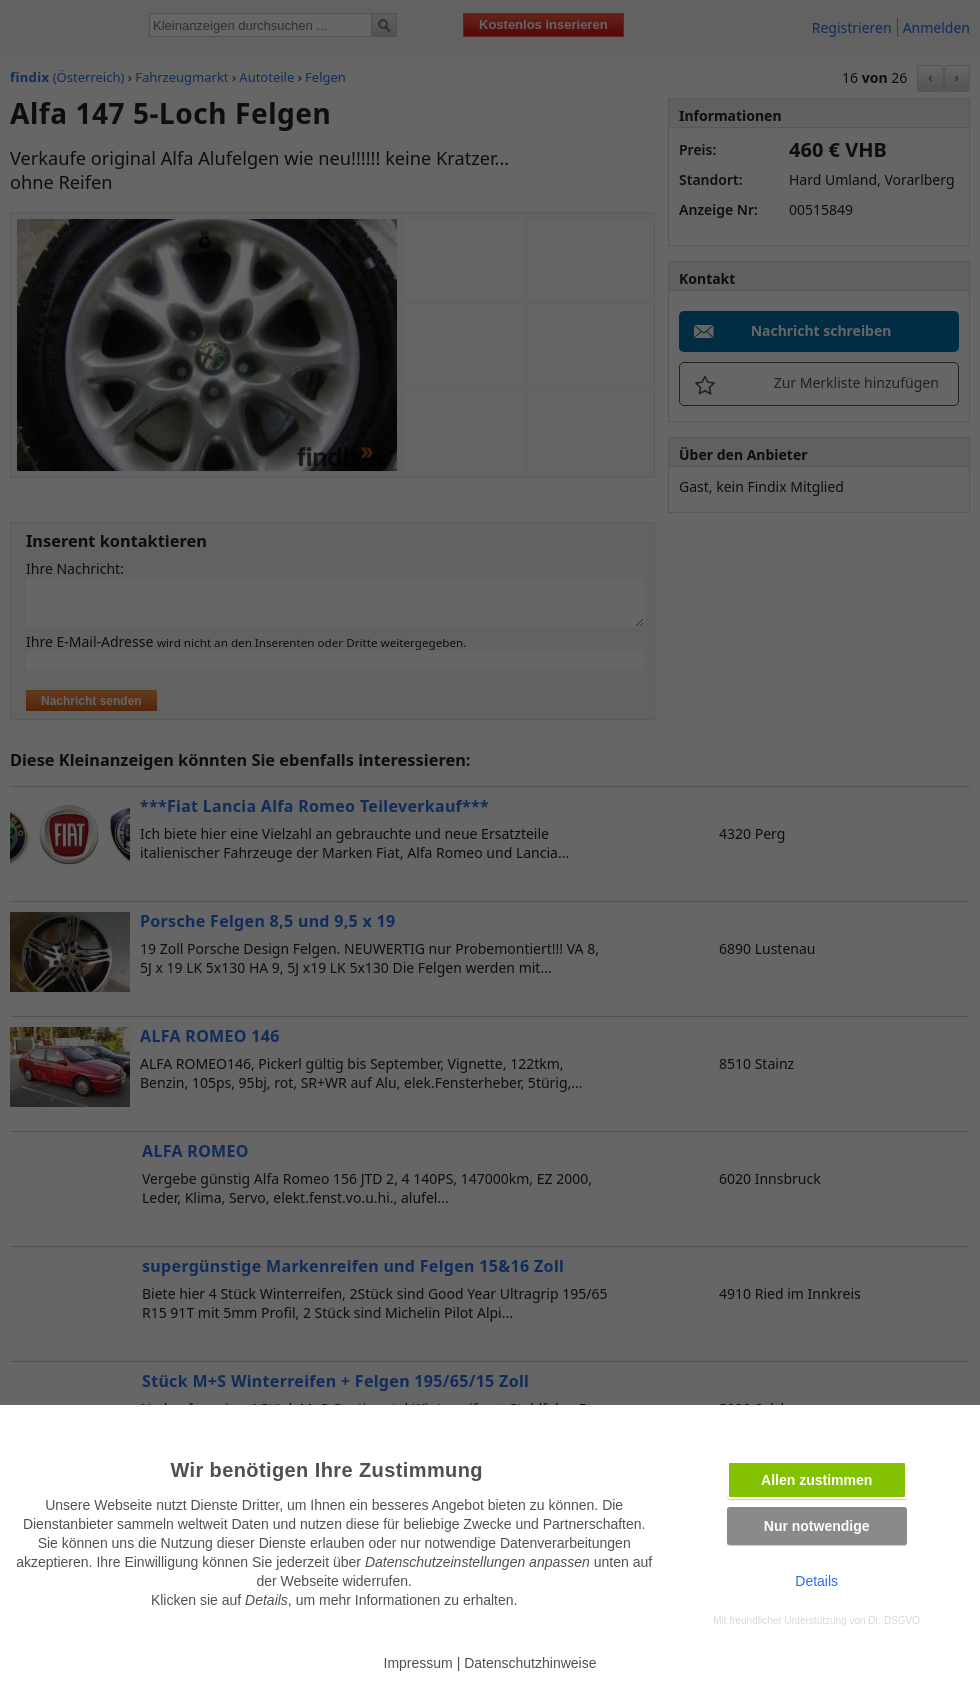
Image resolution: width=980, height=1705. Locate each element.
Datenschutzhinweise (530, 1663)
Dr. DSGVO (894, 1620)
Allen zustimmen (816, 1480)
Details (816, 1581)
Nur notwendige (817, 1526)
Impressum (418, 1663)
